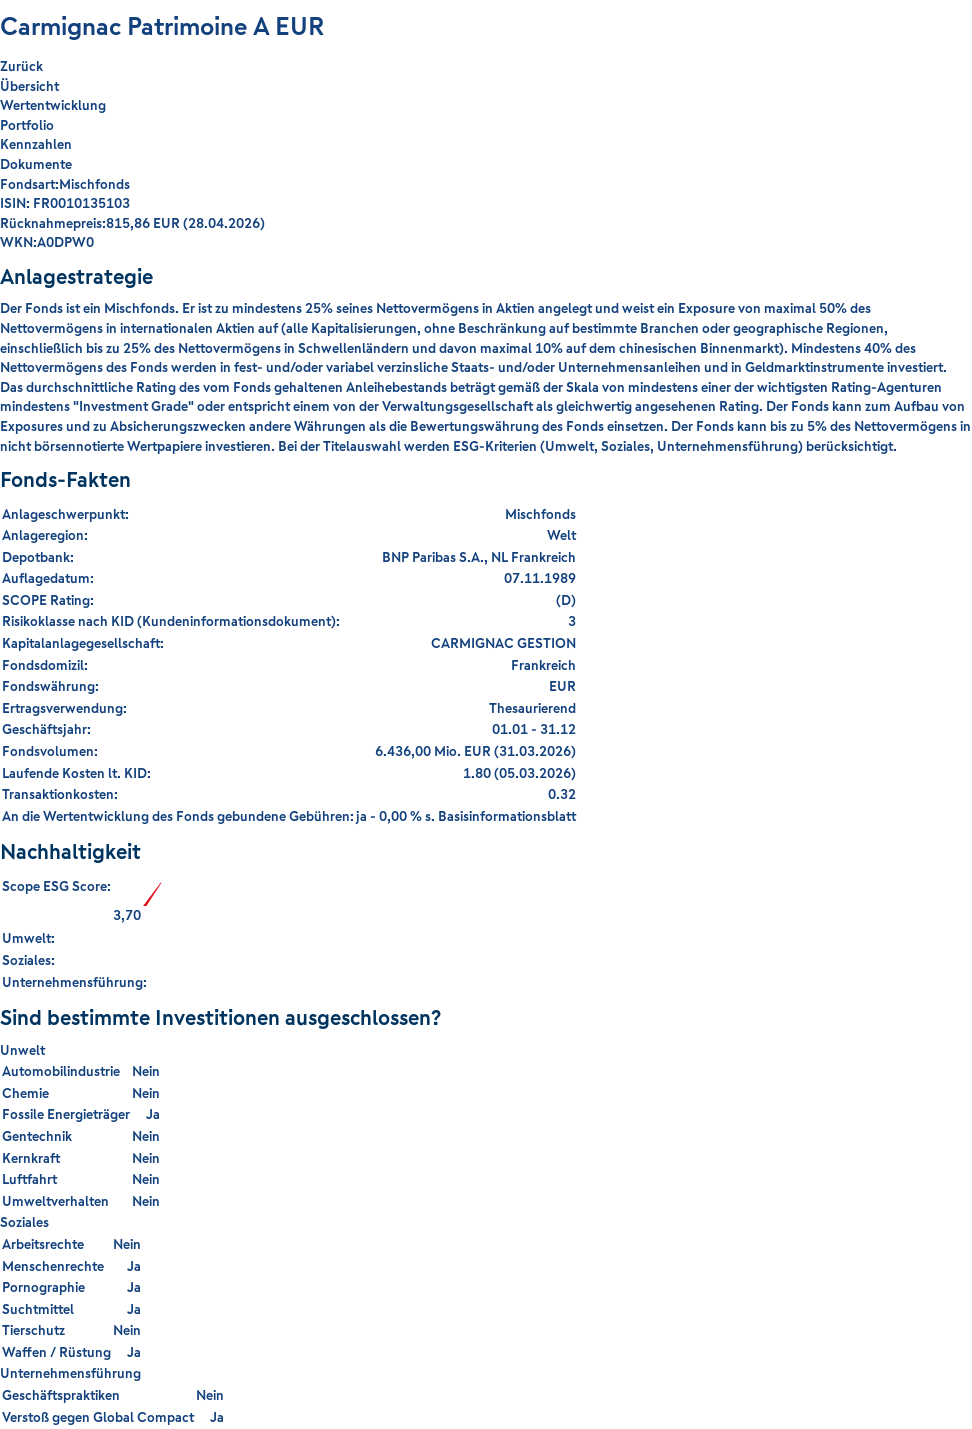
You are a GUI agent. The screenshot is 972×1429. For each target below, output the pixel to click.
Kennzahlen (36, 144)
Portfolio (27, 125)
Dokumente (36, 164)
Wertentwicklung (53, 105)
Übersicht (29, 86)
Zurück (21, 66)
